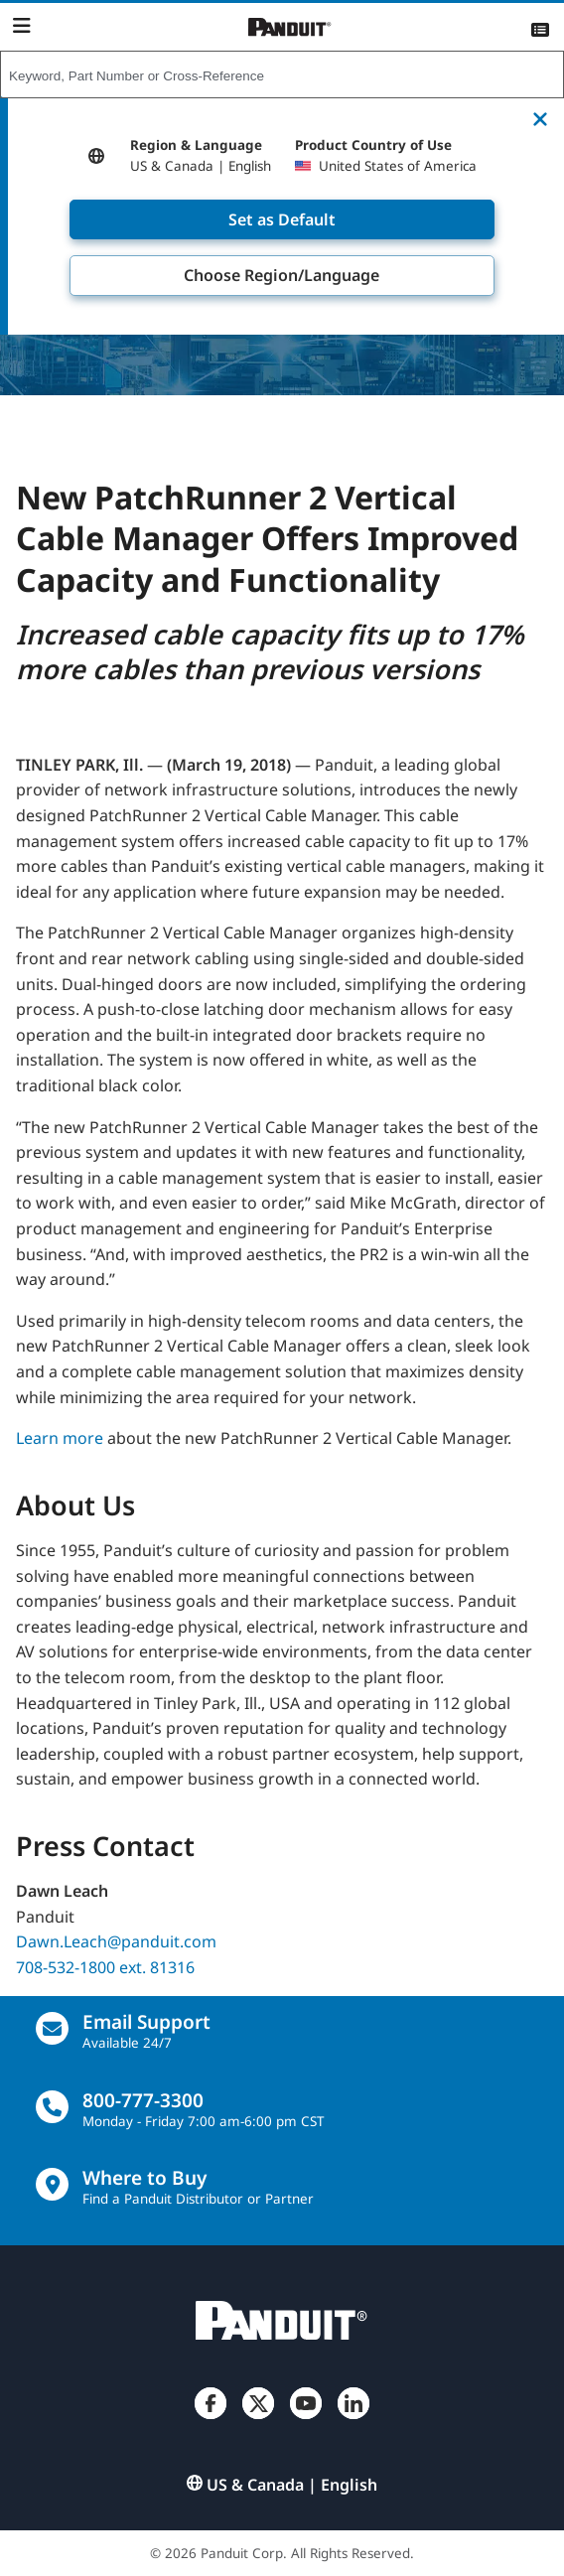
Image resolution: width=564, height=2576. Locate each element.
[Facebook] (210, 2419)
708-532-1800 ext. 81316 (105, 1967)
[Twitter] (258, 2419)
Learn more (59, 1438)
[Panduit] (290, 27)
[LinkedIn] (353, 2419)
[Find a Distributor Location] (52, 2184)
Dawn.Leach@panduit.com (116, 1941)
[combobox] (282, 75)
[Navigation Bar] (21, 26)
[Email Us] (52, 2028)
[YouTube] (306, 2419)
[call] (52, 2106)
